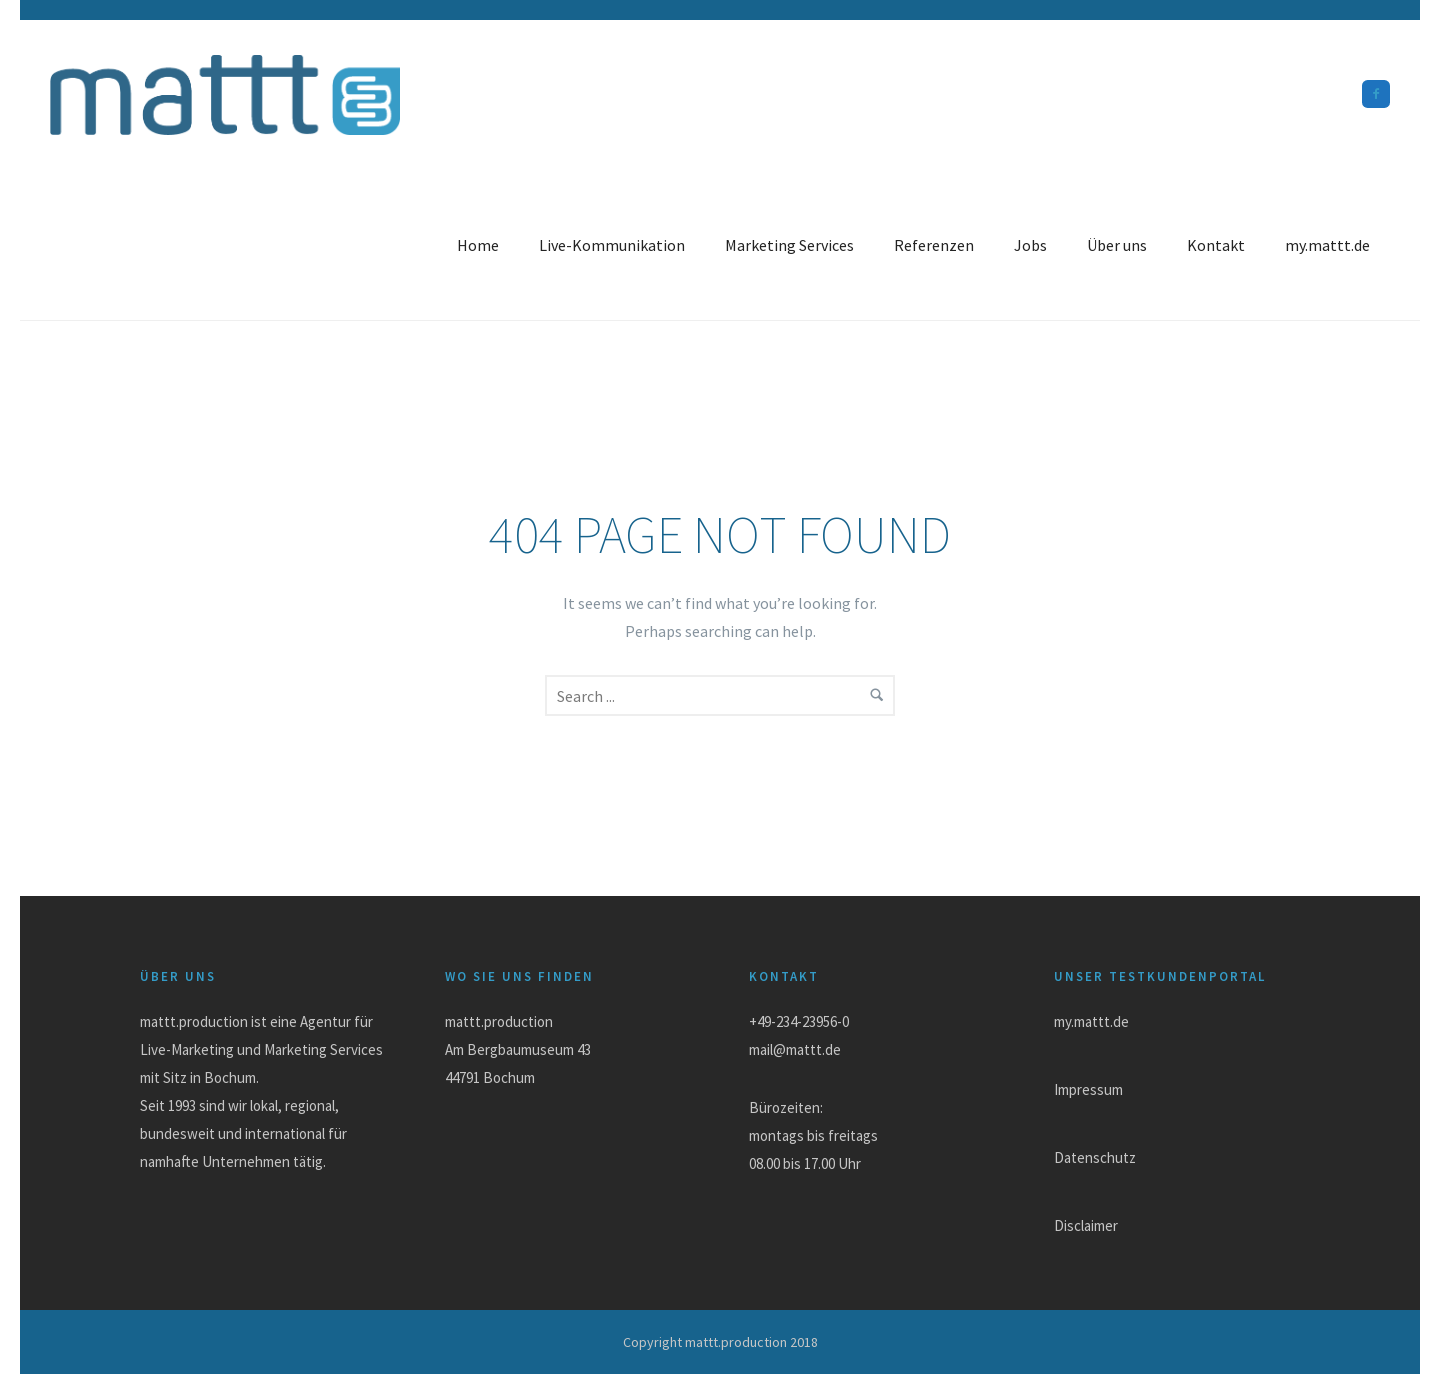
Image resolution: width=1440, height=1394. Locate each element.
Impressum (1088, 1089)
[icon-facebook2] (1376, 94)
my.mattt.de (1327, 245)
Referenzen (934, 245)
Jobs (1030, 245)
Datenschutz (1095, 1157)
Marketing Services (789, 245)
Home (478, 245)
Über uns (1117, 245)
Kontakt (1216, 245)
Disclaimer (1086, 1225)
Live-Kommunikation (612, 245)
